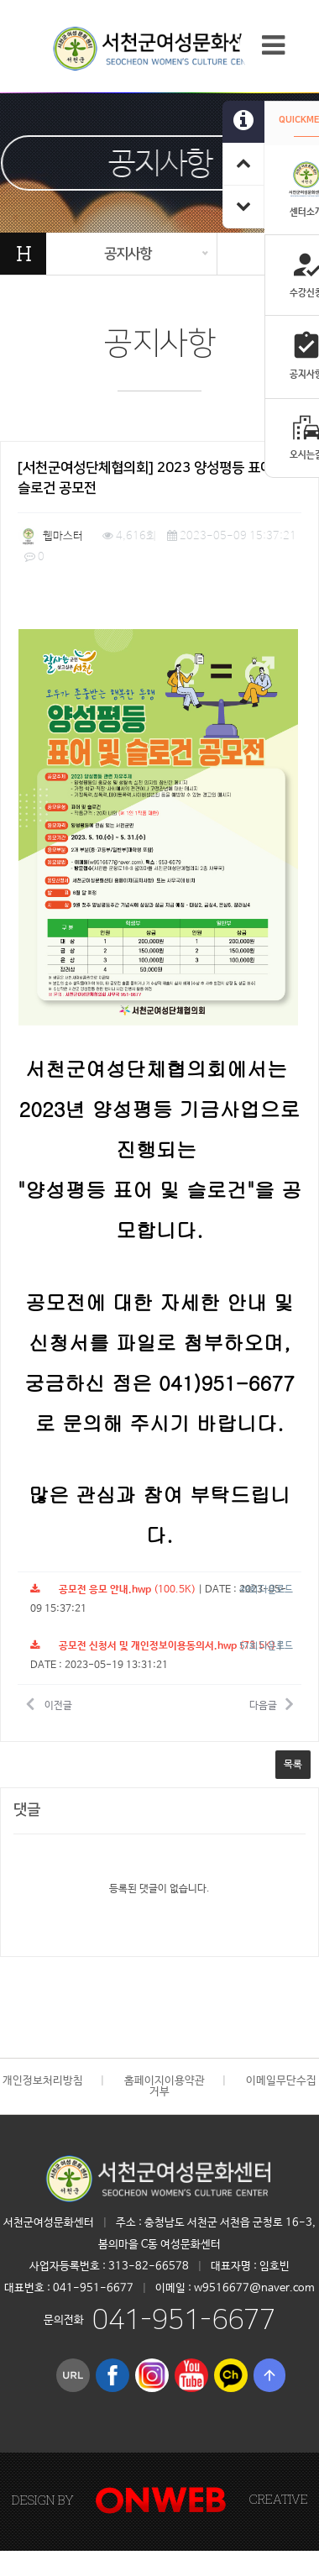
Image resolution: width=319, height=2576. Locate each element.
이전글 (49, 1703)
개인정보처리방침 (43, 2081)
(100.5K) (113, 1590)
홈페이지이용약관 (164, 2081)
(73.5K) (152, 1646)
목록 (293, 1765)
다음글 (271, 1703)
